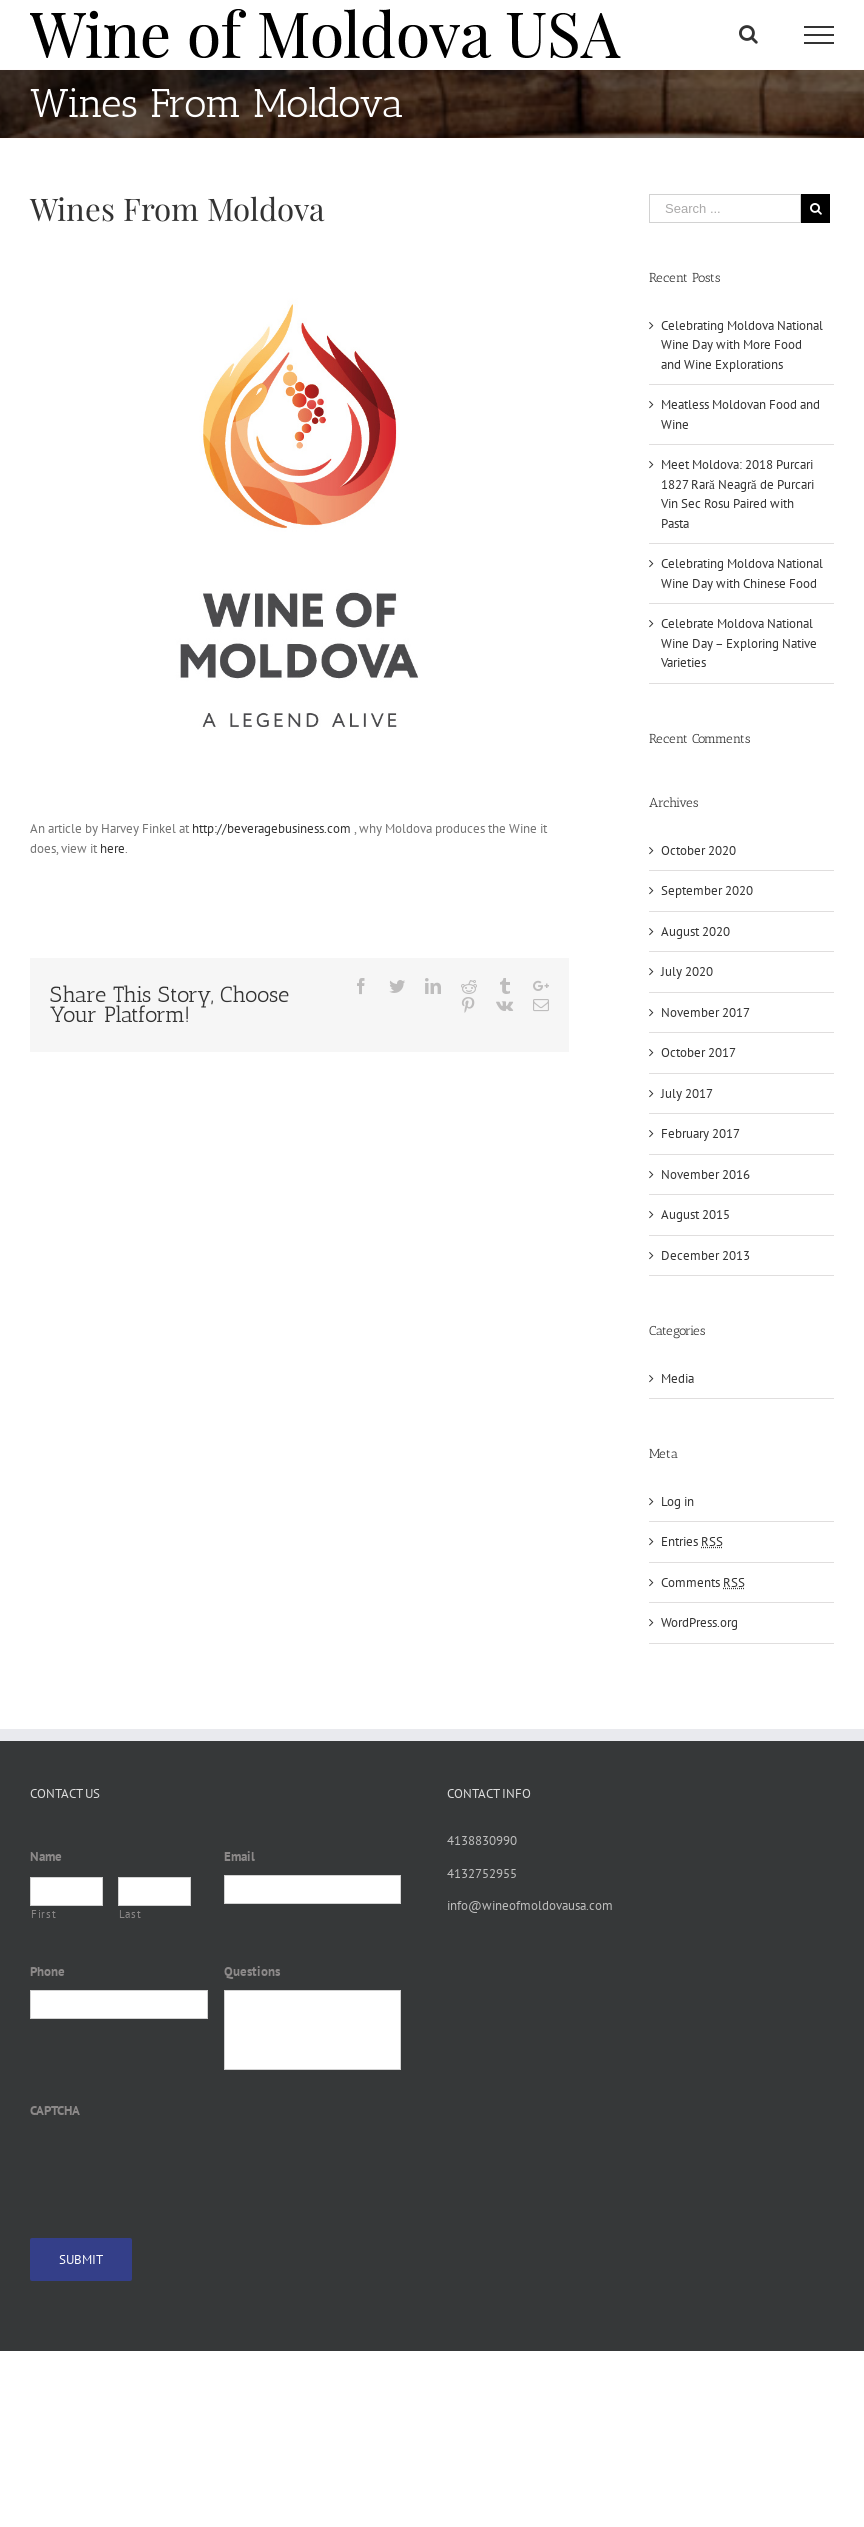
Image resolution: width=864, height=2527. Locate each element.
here (111, 848)
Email (239, 1857)
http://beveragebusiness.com (271, 828)
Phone (47, 1972)
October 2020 (698, 850)
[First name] (66, 1891)
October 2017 (698, 1052)
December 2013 (705, 1255)
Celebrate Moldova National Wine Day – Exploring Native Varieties (739, 643)
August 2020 (695, 931)
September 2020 (707, 890)
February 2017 (700, 1133)
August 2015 (695, 1214)
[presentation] (182, 2167)
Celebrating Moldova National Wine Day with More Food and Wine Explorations (742, 345)
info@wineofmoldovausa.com (530, 1905)
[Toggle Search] (748, 34)
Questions (252, 1972)
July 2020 (687, 971)
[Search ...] (725, 208)
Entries (692, 1541)
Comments (703, 1582)
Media (677, 1378)
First (43, 1914)
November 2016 (705, 1174)
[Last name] (154, 1891)
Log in (677, 1501)
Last (130, 1914)
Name (46, 1857)
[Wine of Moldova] (299, 519)
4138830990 (482, 1840)
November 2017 (705, 1012)
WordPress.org (699, 1622)
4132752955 (482, 1873)
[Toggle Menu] (819, 35)
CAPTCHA (55, 2111)
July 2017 (687, 1093)
